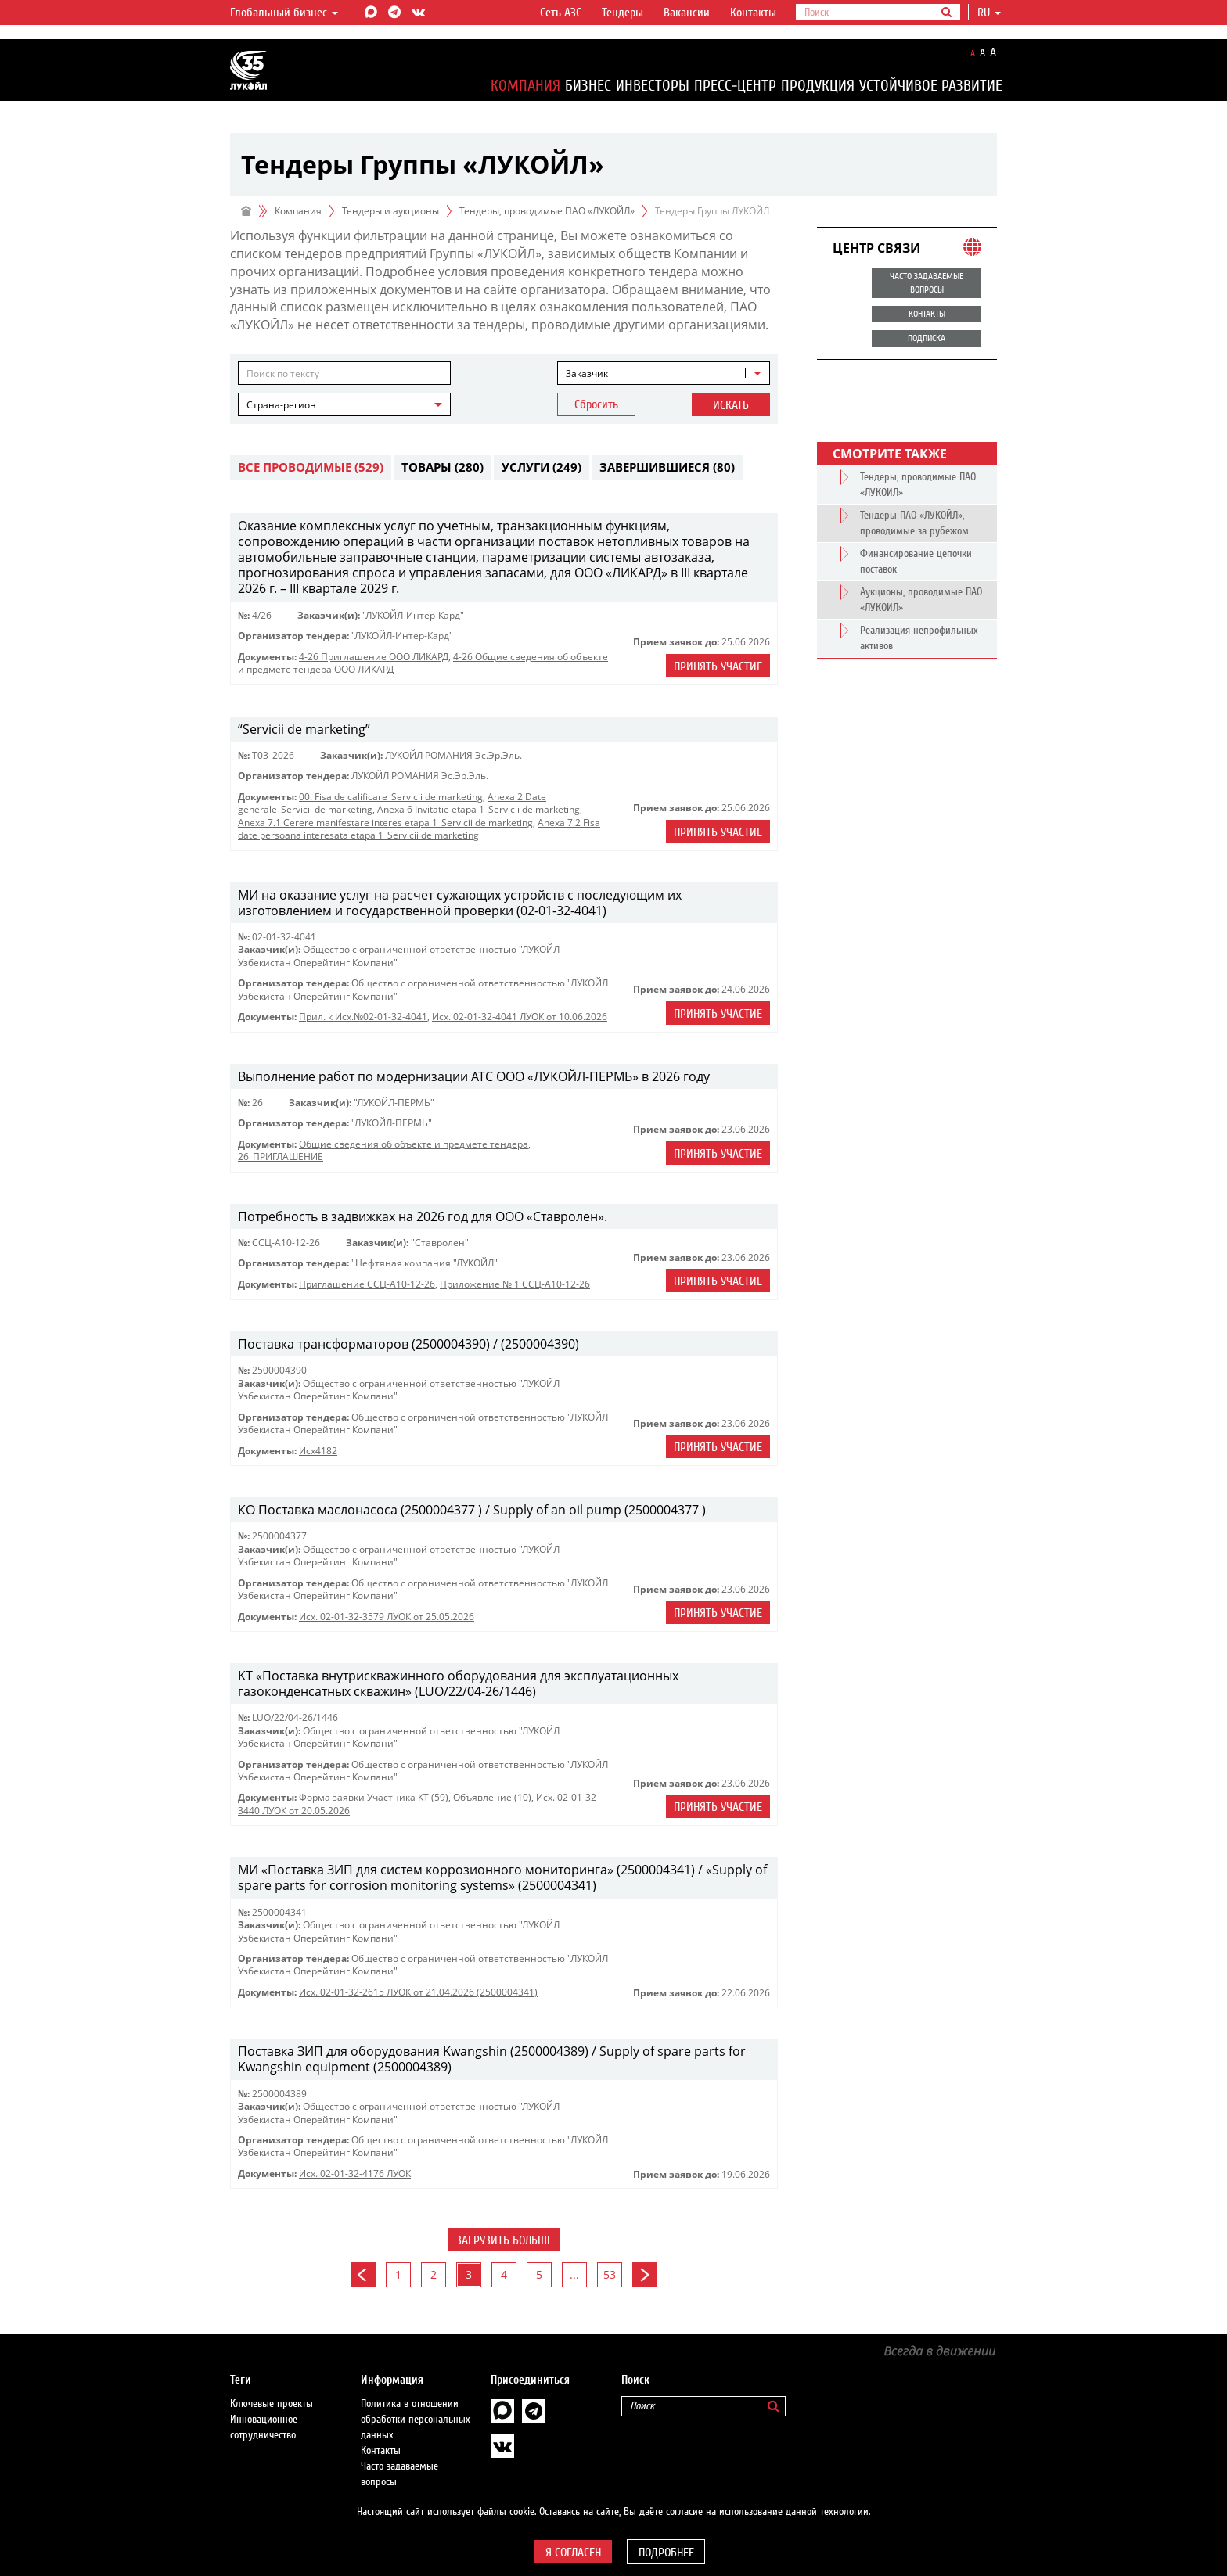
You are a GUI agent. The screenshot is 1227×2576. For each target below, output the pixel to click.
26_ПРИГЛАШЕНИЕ (280, 1156)
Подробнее (666, 2552)
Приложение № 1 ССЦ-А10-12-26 (515, 1284)
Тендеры (622, 12)
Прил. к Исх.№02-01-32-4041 (363, 1016)
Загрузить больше (504, 2240)
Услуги (541, 467)
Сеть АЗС (560, 12)
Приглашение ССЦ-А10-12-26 (367, 1284)
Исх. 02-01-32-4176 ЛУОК (355, 2173)
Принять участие (718, 666)
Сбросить (596, 404)
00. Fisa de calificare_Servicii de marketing (391, 797)
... (574, 2274)
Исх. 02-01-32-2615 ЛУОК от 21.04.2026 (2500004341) (418, 1992)
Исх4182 (318, 1451)
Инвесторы (652, 86)
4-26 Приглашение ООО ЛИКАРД (373, 657)
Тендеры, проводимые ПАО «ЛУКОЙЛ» (547, 210)
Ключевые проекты (271, 2388)
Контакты (753, 12)
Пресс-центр (735, 86)
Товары (442, 467)
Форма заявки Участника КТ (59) (373, 1797)
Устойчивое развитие (930, 86)
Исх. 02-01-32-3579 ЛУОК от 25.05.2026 (386, 1616)
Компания (525, 86)
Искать (731, 405)
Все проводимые (310, 467)
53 (609, 2274)
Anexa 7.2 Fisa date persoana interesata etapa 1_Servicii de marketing (419, 829)
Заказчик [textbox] (587, 373)
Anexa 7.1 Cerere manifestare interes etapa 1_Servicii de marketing (385, 822)
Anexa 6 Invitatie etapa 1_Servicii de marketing (478, 809)
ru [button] (989, 12)
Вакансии (687, 12)
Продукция (818, 86)
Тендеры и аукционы (390, 210)
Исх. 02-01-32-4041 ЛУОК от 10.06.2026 (519, 1016)
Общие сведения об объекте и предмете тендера (413, 1144)
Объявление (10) (492, 1797)
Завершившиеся (667, 467)
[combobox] (663, 373)
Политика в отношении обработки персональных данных (415, 2404)
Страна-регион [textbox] (281, 404)
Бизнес (588, 86)
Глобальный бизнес (284, 12)
